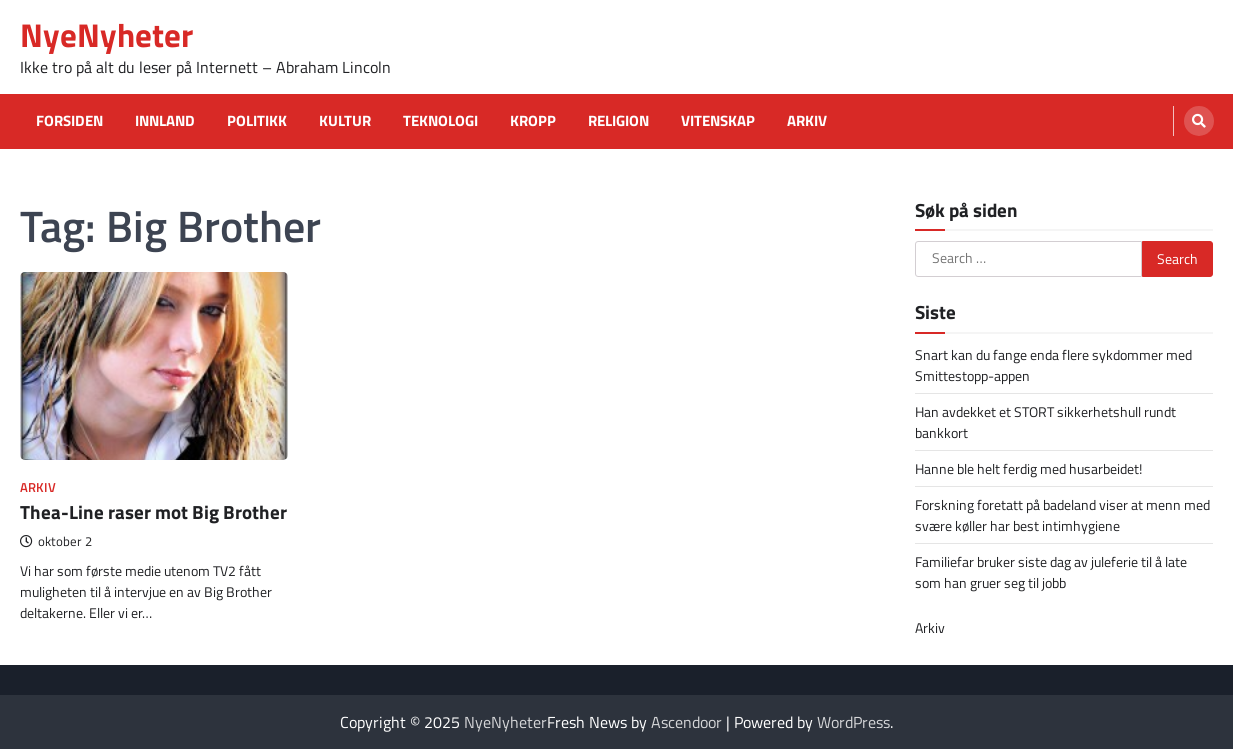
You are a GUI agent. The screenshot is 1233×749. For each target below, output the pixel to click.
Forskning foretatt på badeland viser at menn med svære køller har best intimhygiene (1062, 515)
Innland (165, 121)
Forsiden (69, 121)
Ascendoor (686, 722)
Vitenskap (718, 121)
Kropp (533, 121)
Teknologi (440, 121)
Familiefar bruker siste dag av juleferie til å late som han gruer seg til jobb (1051, 572)
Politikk (257, 121)
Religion (618, 121)
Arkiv (807, 121)
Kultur (345, 121)
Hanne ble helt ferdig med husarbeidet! (1028, 468)
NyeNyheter (106, 34)
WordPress (853, 722)
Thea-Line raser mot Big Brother (153, 512)
